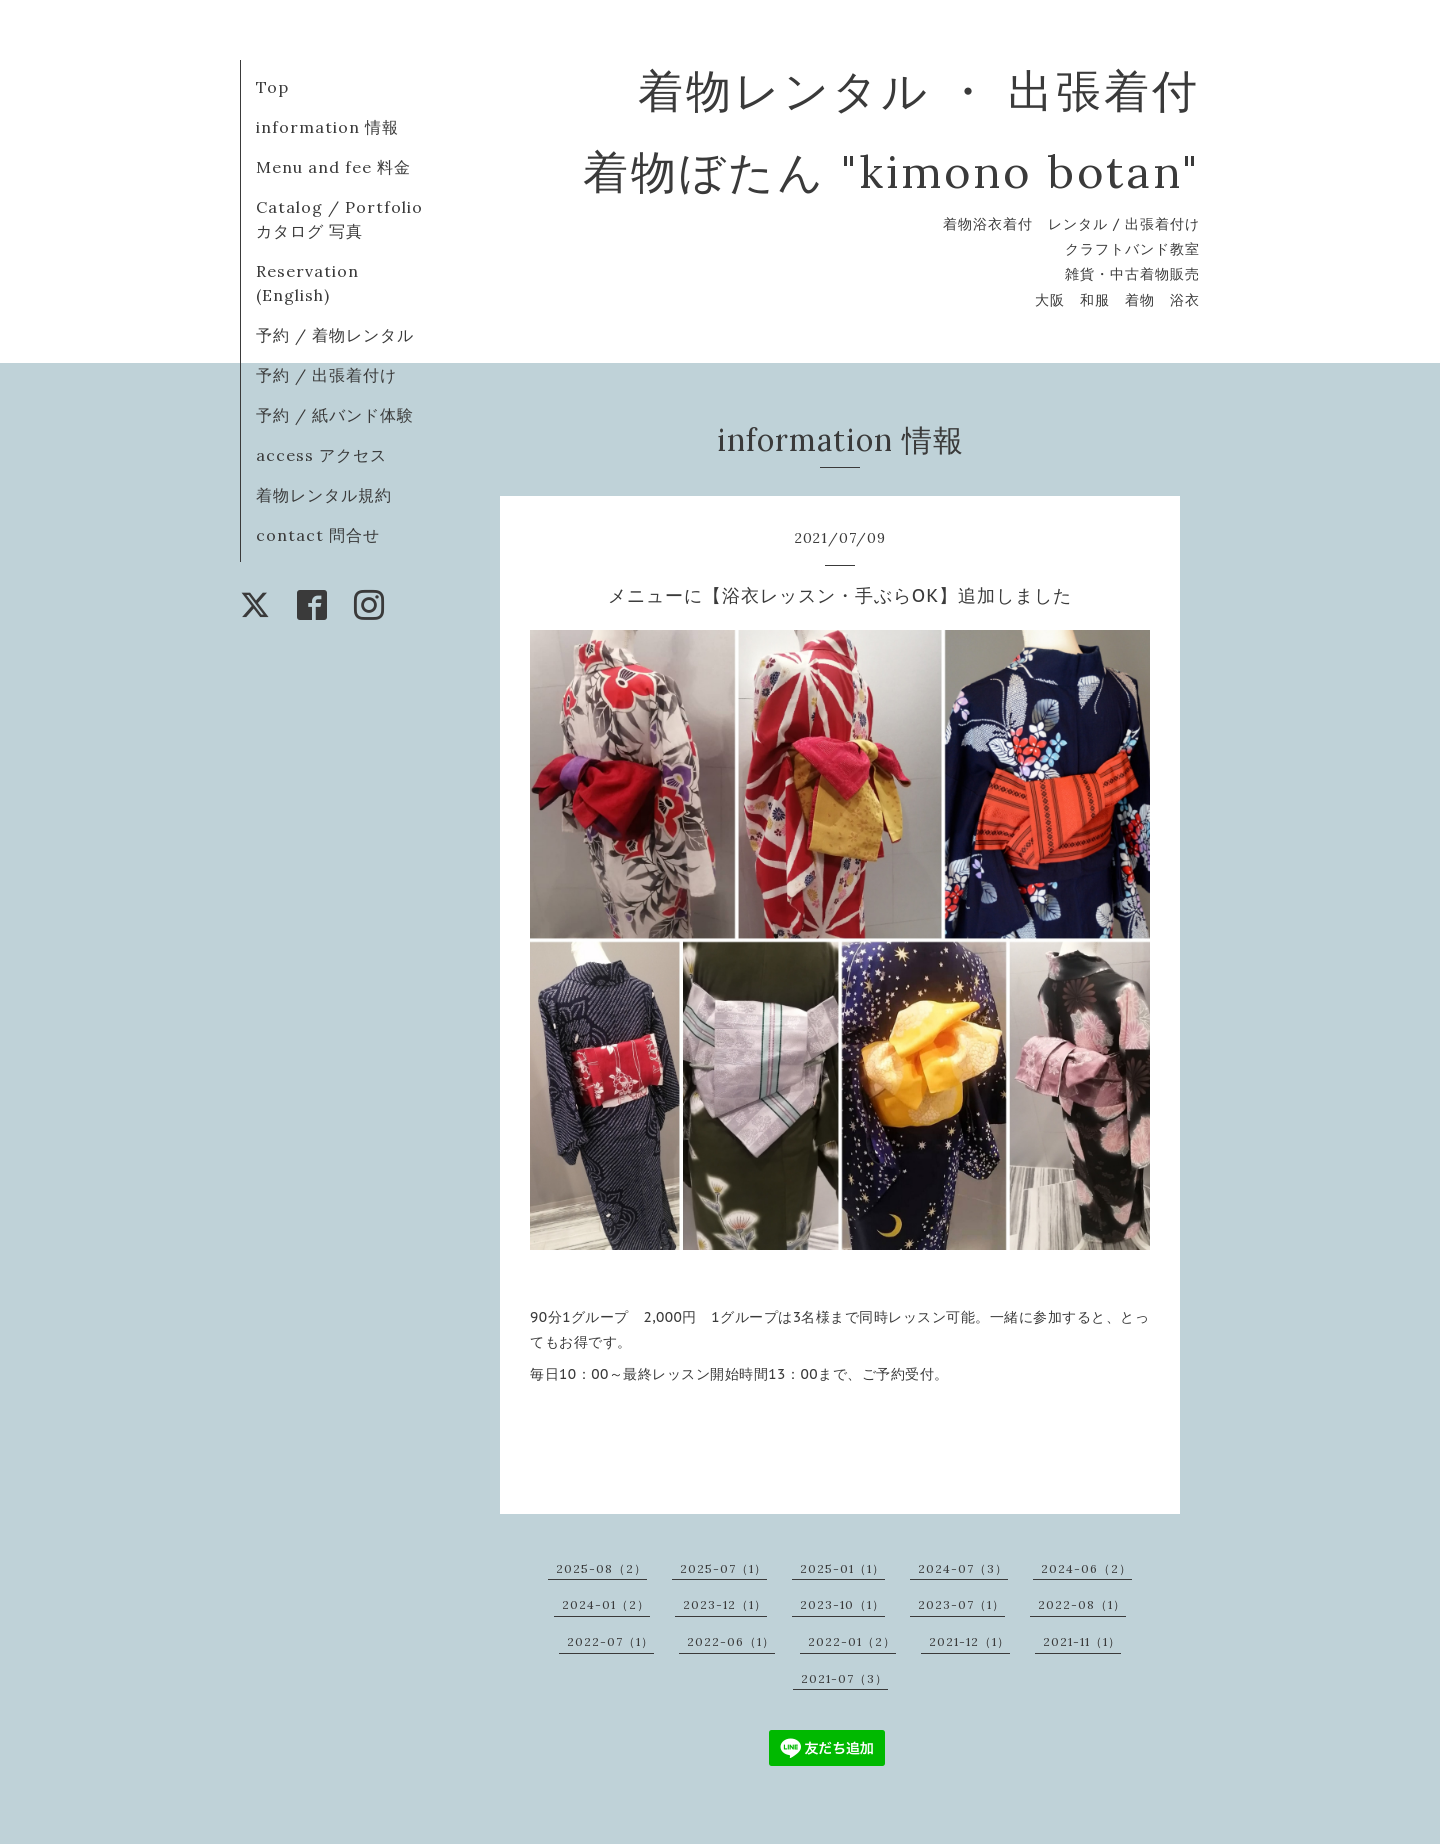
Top (272, 87)
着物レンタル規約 (324, 495)
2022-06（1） (731, 1641)
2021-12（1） (969, 1641)
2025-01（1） (842, 1568)
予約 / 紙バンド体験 (335, 415)
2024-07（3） (963, 1568)
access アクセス (321, 455)
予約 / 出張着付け (326, 375)
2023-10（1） (842, 1604)
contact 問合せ (318, 535)
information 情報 (327, 127)
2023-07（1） (961, 1604)
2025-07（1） (723, 1568)
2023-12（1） (725, 1604)
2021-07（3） (844, 1678)
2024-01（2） (606, 1604)
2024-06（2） (1086, 1568)
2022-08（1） (1082, 1604)
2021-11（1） (1082, 1641)
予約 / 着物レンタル (335, 335)
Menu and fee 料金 (333, 167)
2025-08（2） (601, 1568)
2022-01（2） (852, 1641)
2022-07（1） (610, 1641)
